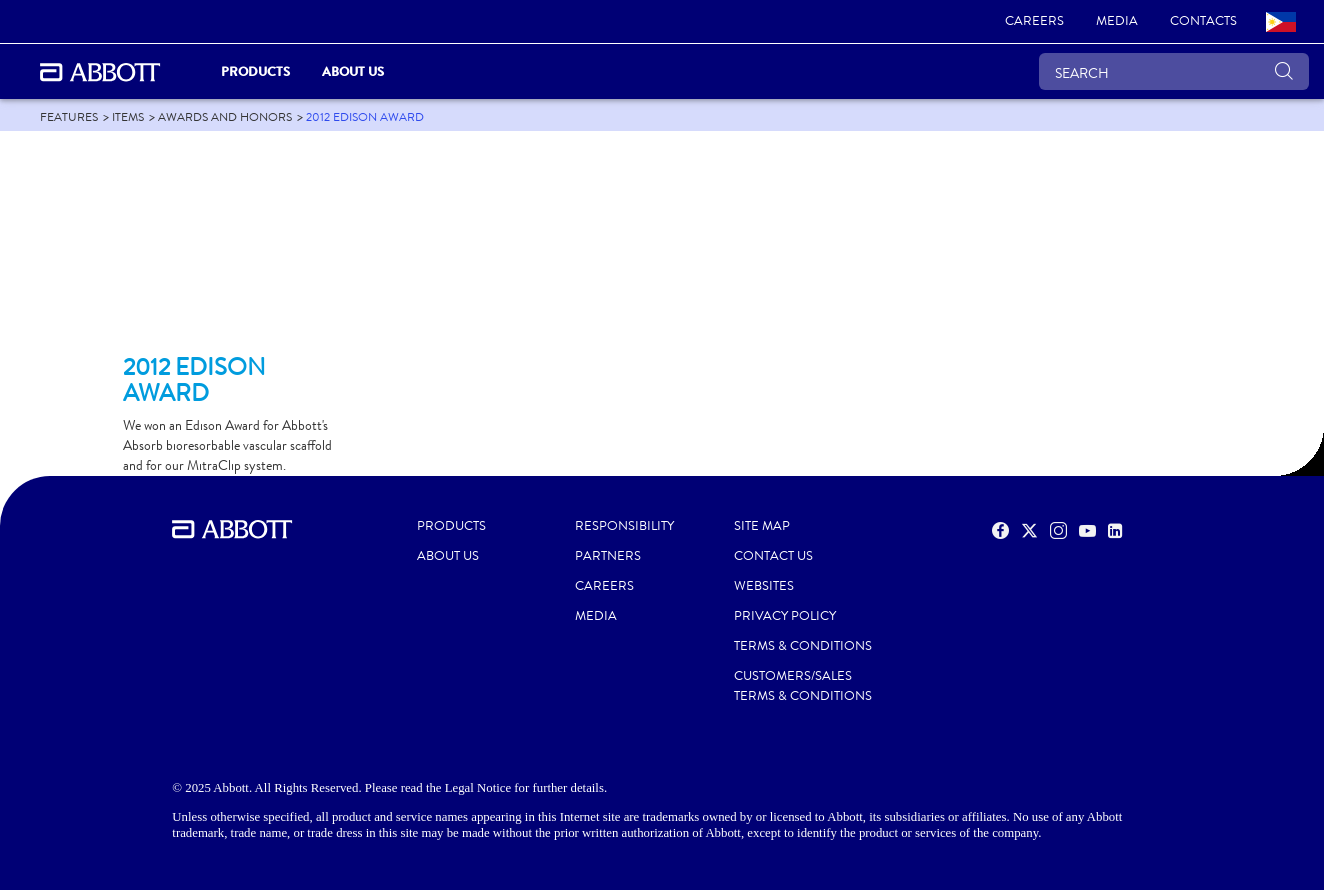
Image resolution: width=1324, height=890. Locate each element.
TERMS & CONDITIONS (803, 646)
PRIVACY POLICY (785, 616)
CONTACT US (773, 556)
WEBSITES (764, 586)
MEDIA (596, 616)
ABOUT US (448, 556)
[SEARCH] (1174, 71)
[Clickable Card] (234, 251)
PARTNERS (608, 556)
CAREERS (604, 586)
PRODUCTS (451, 526)
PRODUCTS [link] (255, 71)
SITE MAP (762, 526)
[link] (1034, 22)
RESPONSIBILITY (624, 526)
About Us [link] (353, 71)
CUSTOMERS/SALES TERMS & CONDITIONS (803, 686)
